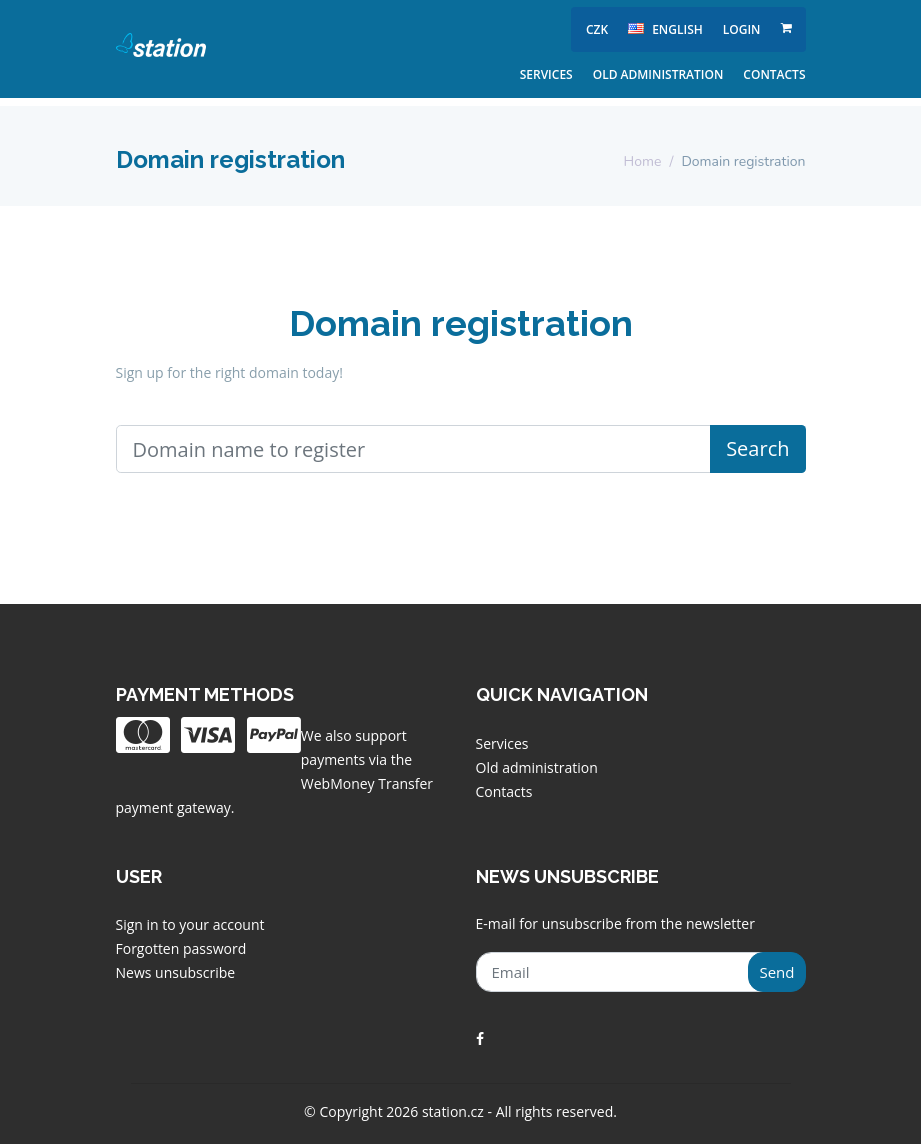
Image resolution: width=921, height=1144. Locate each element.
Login (742, 29)
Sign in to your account (190, 924)
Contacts (774, 74)
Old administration (658, 74)
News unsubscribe (176, 972)
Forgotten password (181, 948)
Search (757, 448)
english (665, 29)
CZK (597, 29)
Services (546, 74)
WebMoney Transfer (367, 783)
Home (643, 161)
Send (776, 972)
